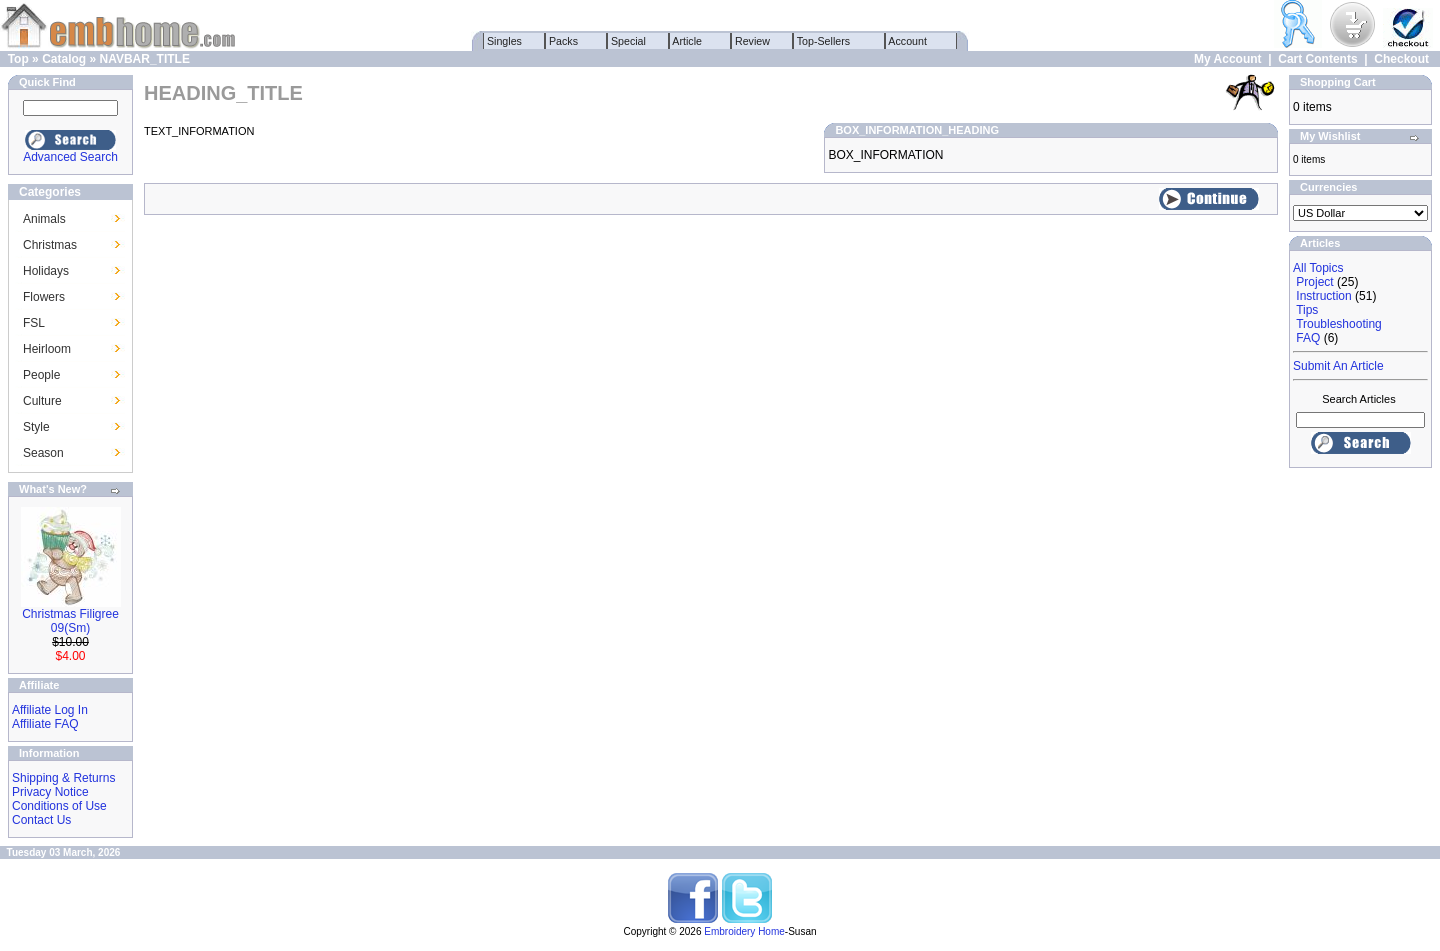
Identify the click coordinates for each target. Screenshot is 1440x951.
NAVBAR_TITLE (144, 59)
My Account (1228, 59)
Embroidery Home (744, 931)
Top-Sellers (823, 41)
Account (908, 41)
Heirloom (47, 349)
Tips (1307, 310)
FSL (34, 323)
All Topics (1318, 268)
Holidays (46, 271)
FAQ (1308, 338)
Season (43, 453)
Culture (42, 401)
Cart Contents (1317, 59)
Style (36, 427)
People (41, 375)
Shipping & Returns (63, 778)
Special (628, 41)
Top (18, 59)
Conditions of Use (59, 806)
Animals (44, 219)
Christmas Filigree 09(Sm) (70, 621)
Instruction (1323, 296)
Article (687, 41)
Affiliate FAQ (45, 724)
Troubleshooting (1339, 324)
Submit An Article (1338, 366)
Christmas (50, 245)
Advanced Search (70, 157)
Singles (504, 41)
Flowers (44, 297)
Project (1314, 282)
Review (752, 41)
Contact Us (41, 820)
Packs (563, 41)
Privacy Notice (50, 792)
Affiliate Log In (50, 710)
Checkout (1401, 59)
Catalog (64, 59)
